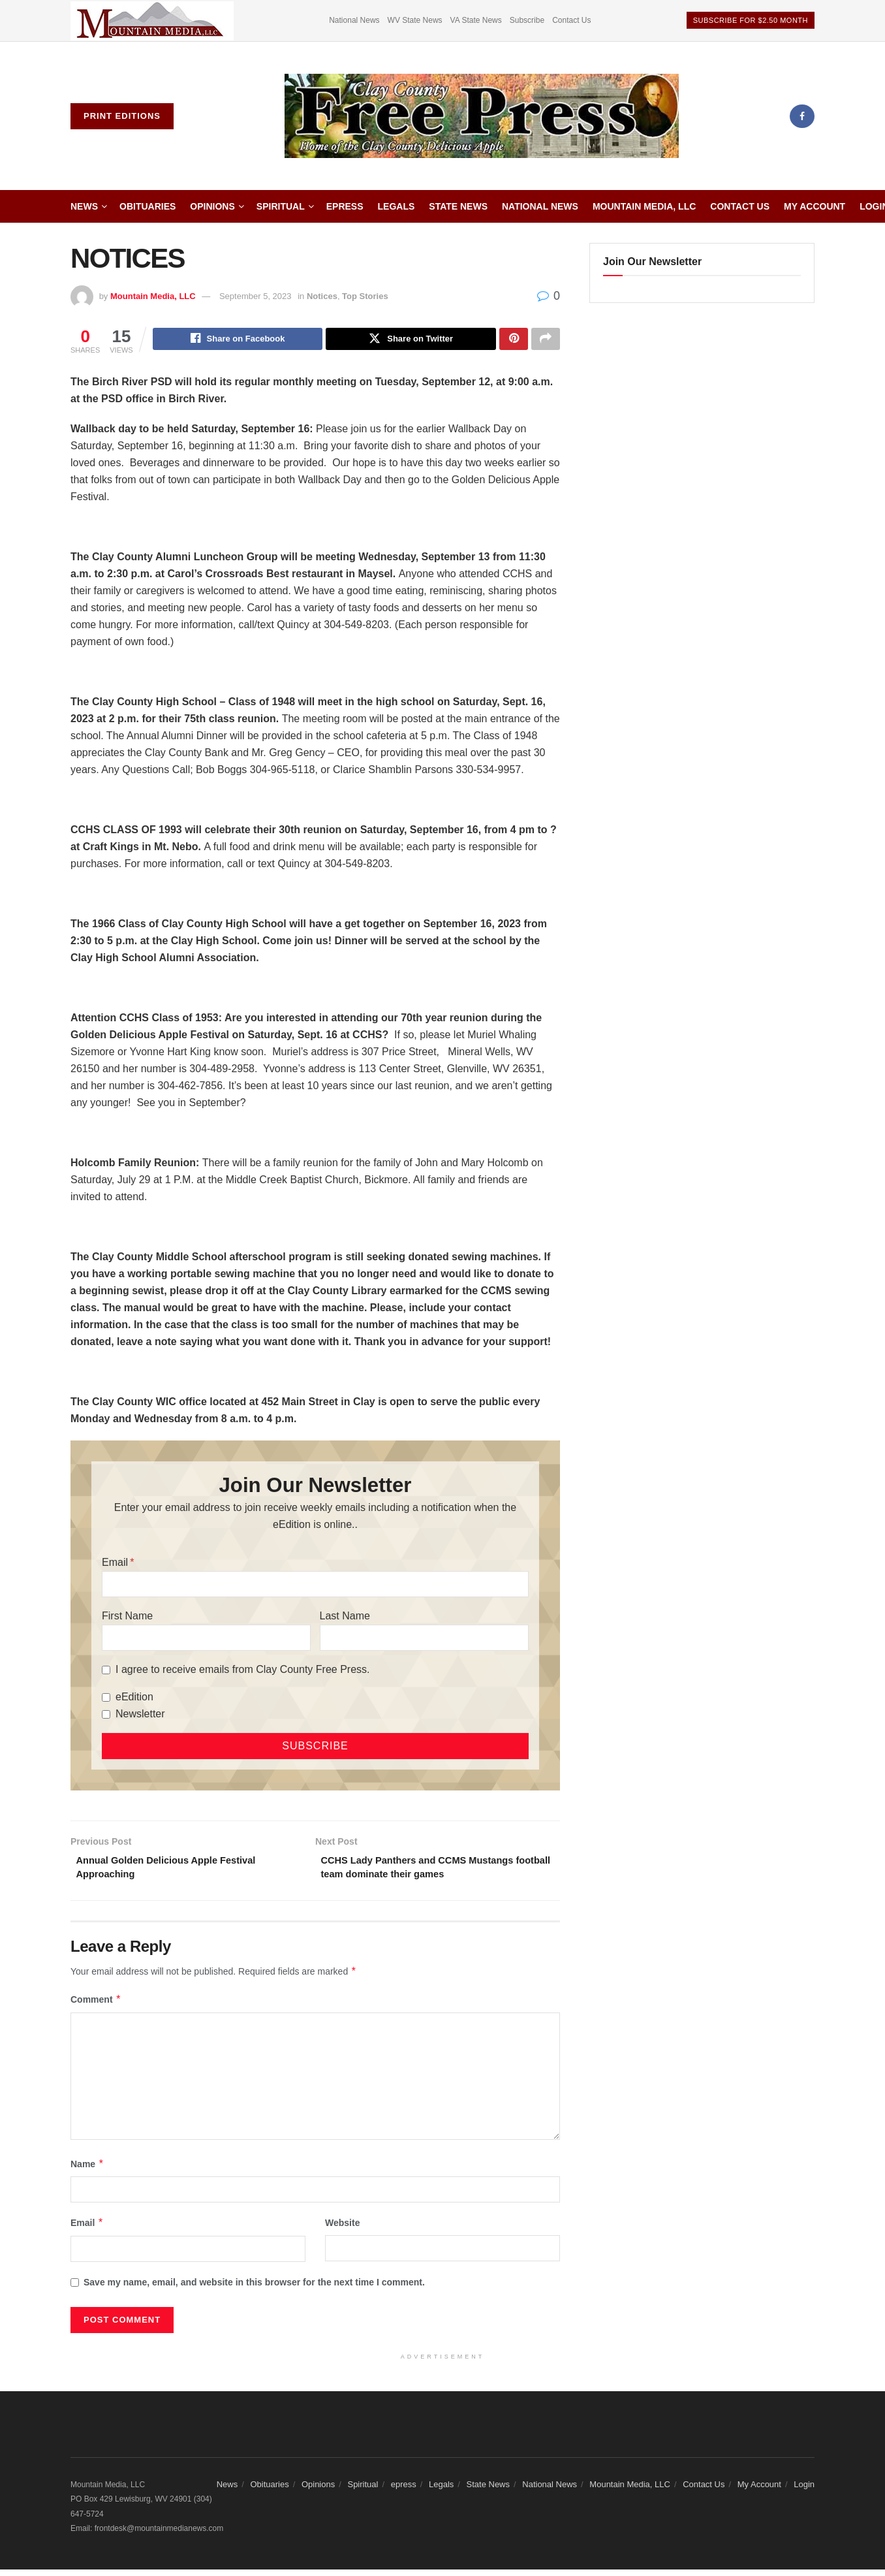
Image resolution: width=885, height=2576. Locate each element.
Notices (322, 296)
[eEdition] (106, 1699)
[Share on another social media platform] (545, 340)
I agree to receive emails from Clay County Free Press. (242, 1671)
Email (115, 1564)
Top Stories (365, 296)
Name (87, 2170)
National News (354, 20)
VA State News (476, 20)
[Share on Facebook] (238, 340)
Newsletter (140, 1715)
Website (342, 2229)
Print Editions (122, 116)
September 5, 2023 (255, 296)
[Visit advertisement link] (152, 20)
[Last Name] (424, 1640)
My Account (814, 206)
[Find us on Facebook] (802, 116)
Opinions (212, 206)
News (84, 206)
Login (804, 2490)
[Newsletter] (106, 1716)
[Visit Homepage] (482, 116)
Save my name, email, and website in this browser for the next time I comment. (254, 2288)
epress (345, 206)
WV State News (415, 20)
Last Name (345, 1617)
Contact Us (571, 20)
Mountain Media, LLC (644, 206)
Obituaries (147, 206)
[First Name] (206, 1640)
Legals (396, 206)
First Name (127, 1617)
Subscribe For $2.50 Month (750, 20)
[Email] (315, 1586)
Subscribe (527, 20)
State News (458, 206)
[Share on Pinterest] (513, 340)
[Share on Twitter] (411, 340)
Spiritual (280, 206)
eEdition (134, 1698)
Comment (95, 2005)
